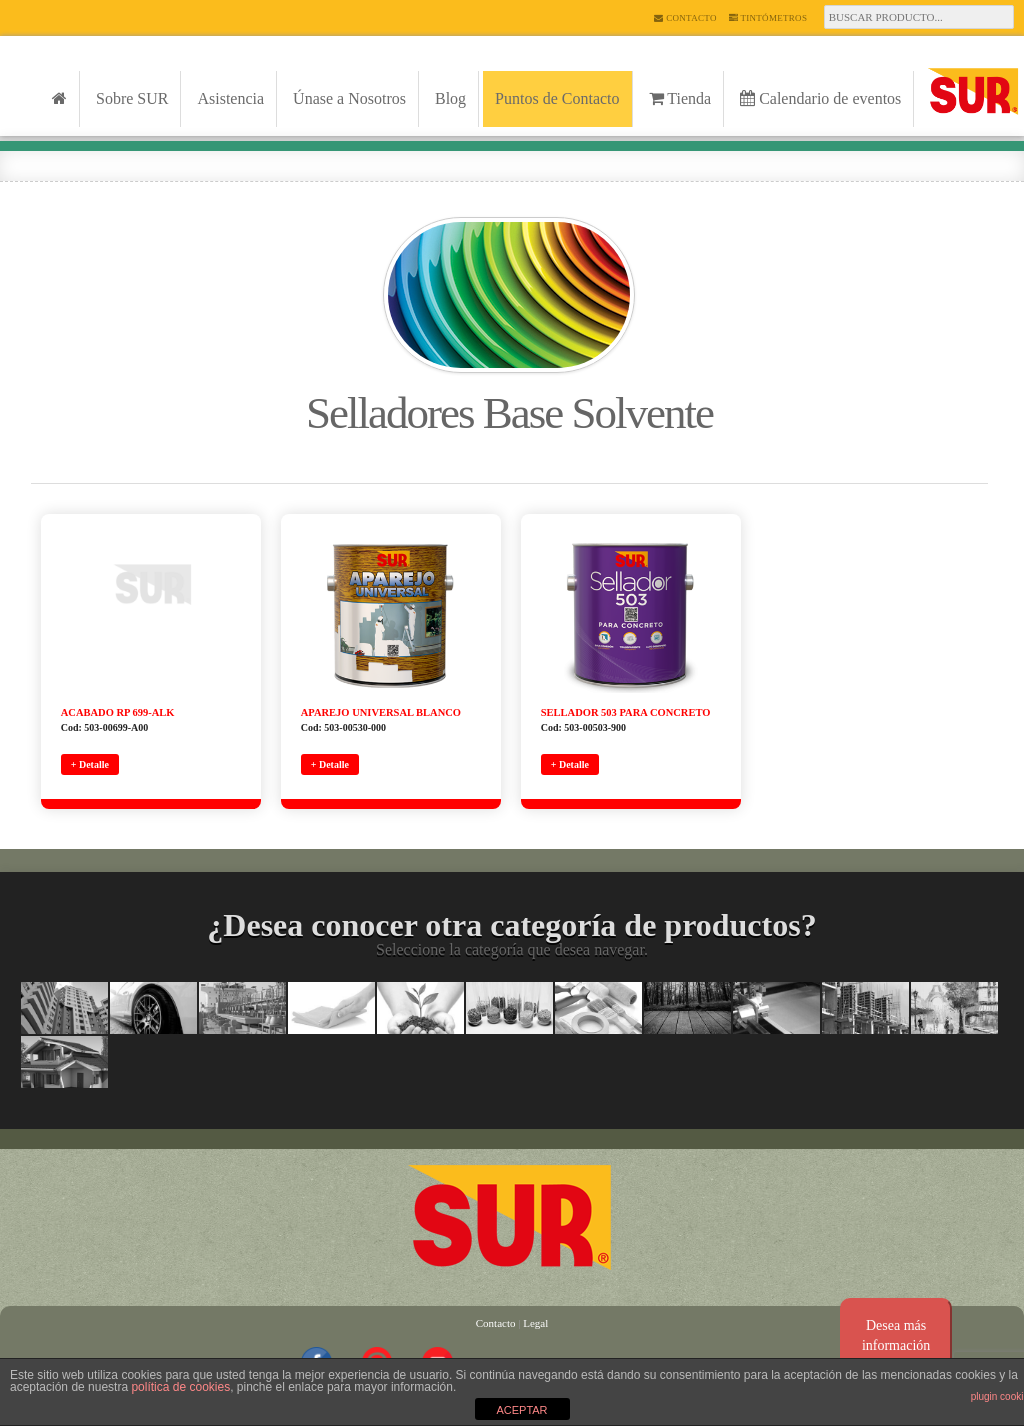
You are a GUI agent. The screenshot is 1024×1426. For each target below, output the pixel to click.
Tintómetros (768, 18)
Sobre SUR (132, 98)
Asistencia (230, 98)
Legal (535, 1323)
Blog (450, 98)
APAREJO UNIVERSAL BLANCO (381, 712)
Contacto (685, 18)
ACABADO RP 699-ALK (118, 712)
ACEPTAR (521, 1410)
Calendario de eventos (820, 98)
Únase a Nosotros (349, 98)
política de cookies (180, 1387)
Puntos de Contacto (557, 98)
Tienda (680, 98)
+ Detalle (90, 764)
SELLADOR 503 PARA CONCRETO (626, 712)
